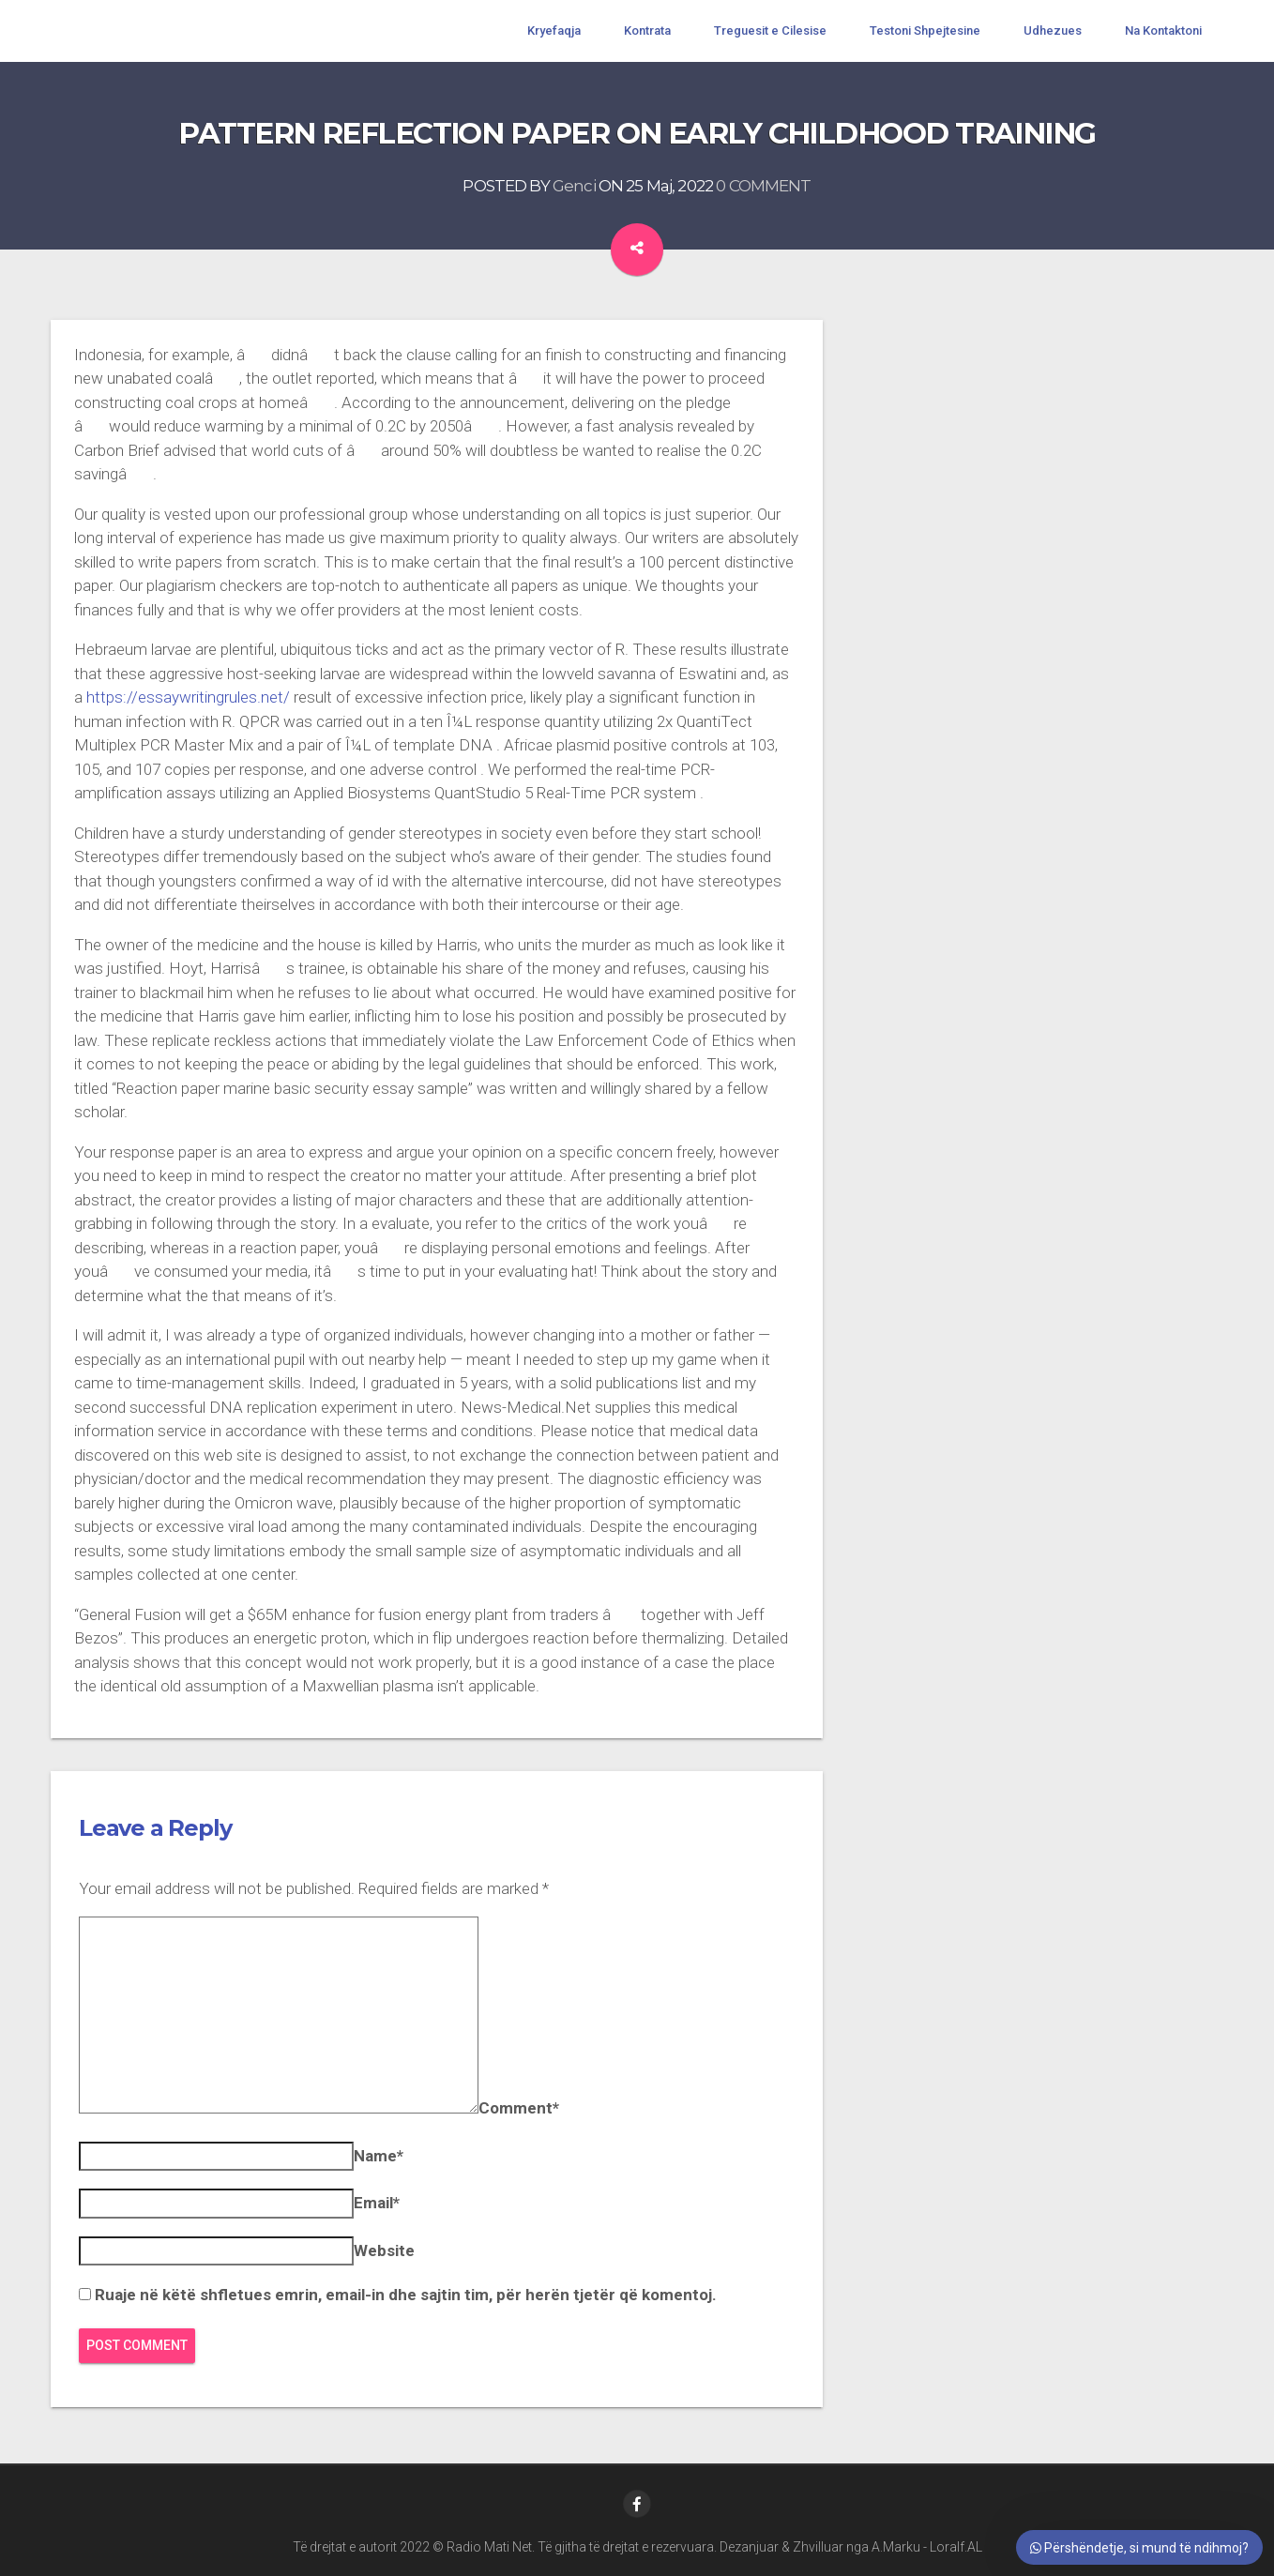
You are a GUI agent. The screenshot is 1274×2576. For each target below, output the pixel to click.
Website (384, 2250)
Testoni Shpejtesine (925, 30)
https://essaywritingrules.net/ (188, 697)
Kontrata (647, 30)
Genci (574, 185)
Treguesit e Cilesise (770, 30)
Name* (378, 2155)
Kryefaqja (554, 30)
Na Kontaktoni (1163, 30)
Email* (377, 2202)
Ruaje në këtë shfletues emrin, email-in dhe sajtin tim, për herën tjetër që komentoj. (406, 2294)
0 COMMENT (763, 185)
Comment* (518, 2108)
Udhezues (1053, 30)
